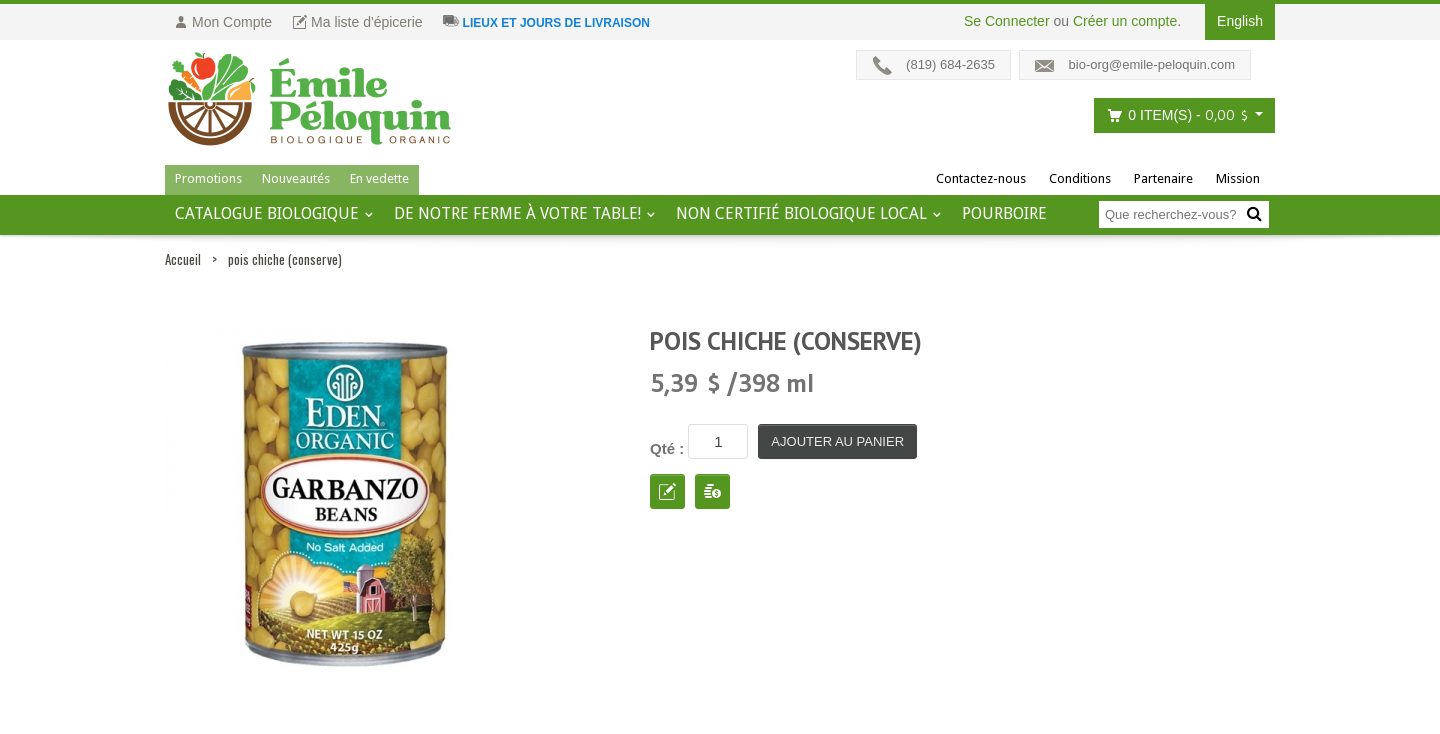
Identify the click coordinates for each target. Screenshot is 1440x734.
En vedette (379, 178)
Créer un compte (1125, 21)
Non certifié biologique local (801, 213)
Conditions (1080, 178)
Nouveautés (296, 178)
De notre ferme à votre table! (517, 213)
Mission (1238, 178)
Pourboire (1004, 213)
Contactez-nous (981, 178)
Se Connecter (1007, 21)
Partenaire (1163, 178)
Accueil (183, 259)
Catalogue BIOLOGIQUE (267, 213)
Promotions (208, 178)
